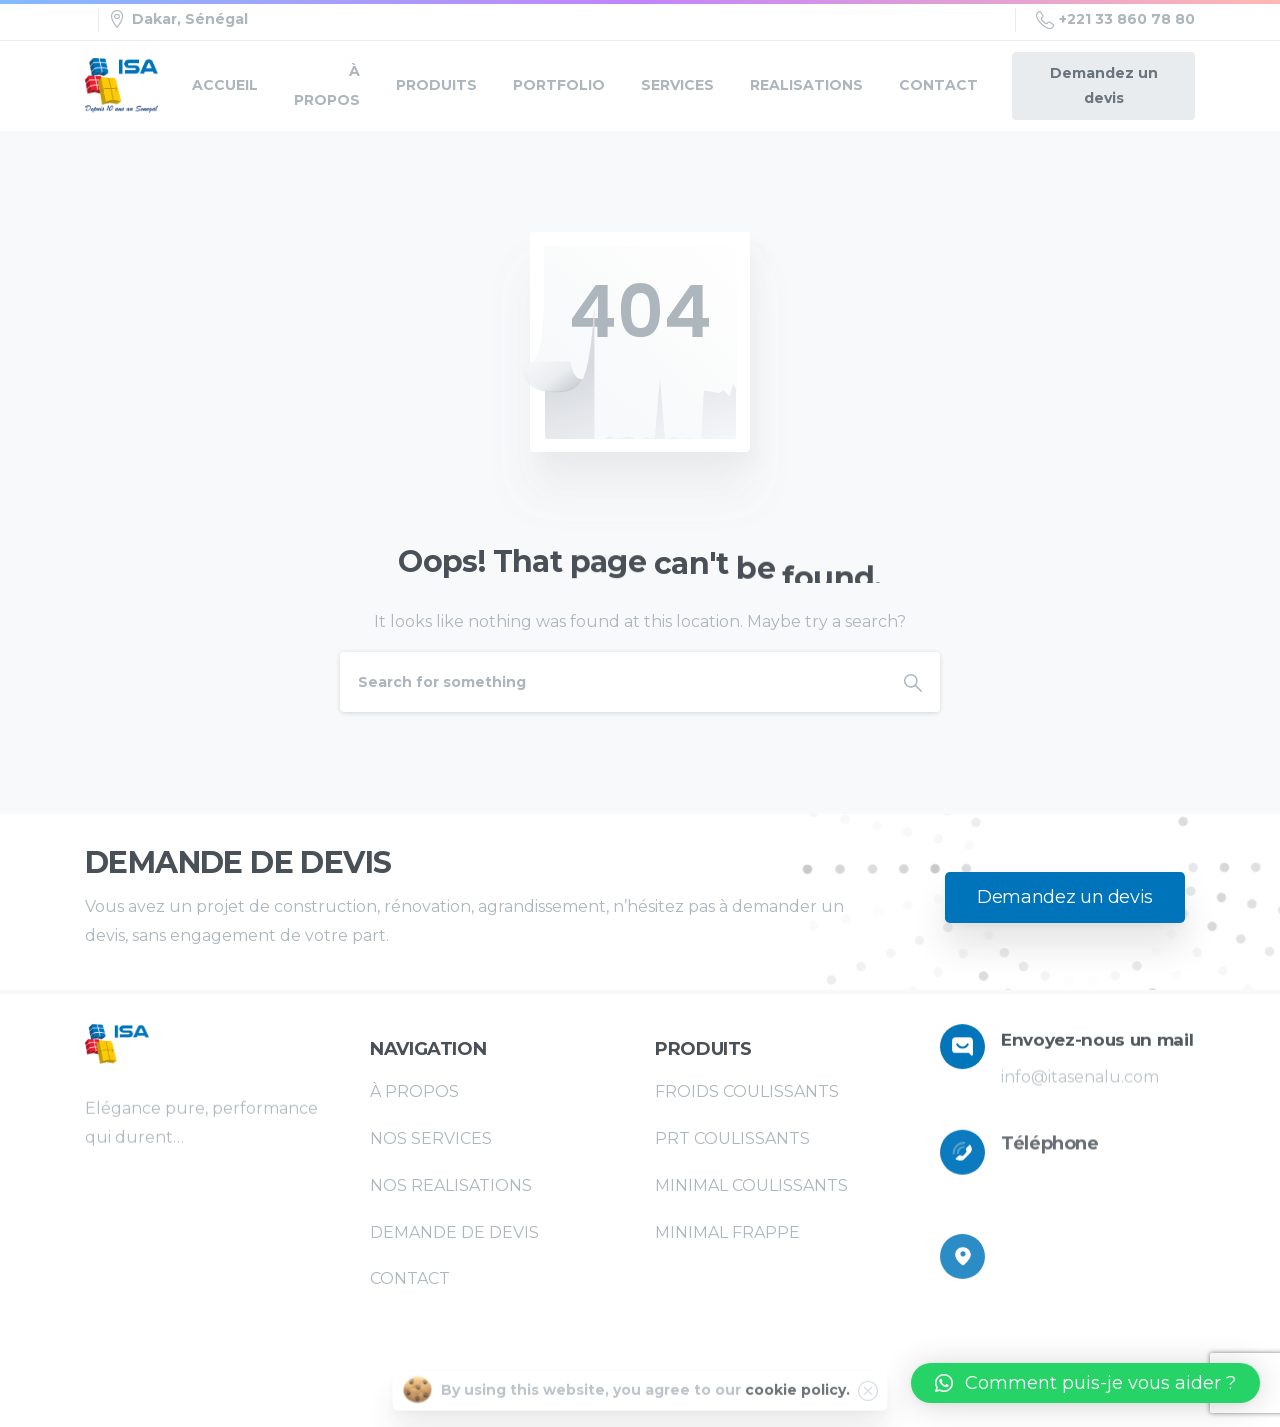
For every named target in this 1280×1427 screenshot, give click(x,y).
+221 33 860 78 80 (1115, 20)
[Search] (613, 682)
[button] (1085, 1383)
